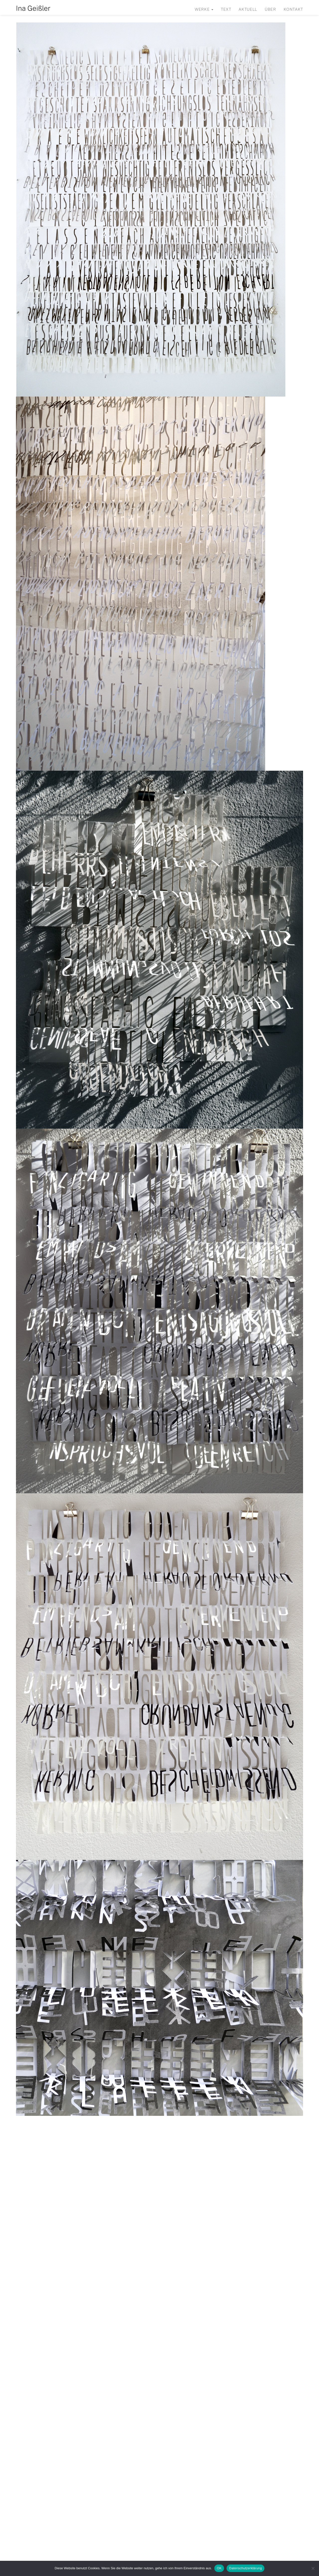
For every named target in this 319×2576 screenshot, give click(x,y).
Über (270, 9)
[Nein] (312, 2568)
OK (219, 2568)
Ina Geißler (33, 8)
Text (226, 9)
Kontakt (293, 9)
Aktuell (248, 9)
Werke (204, 9)
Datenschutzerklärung (245, 2568)
